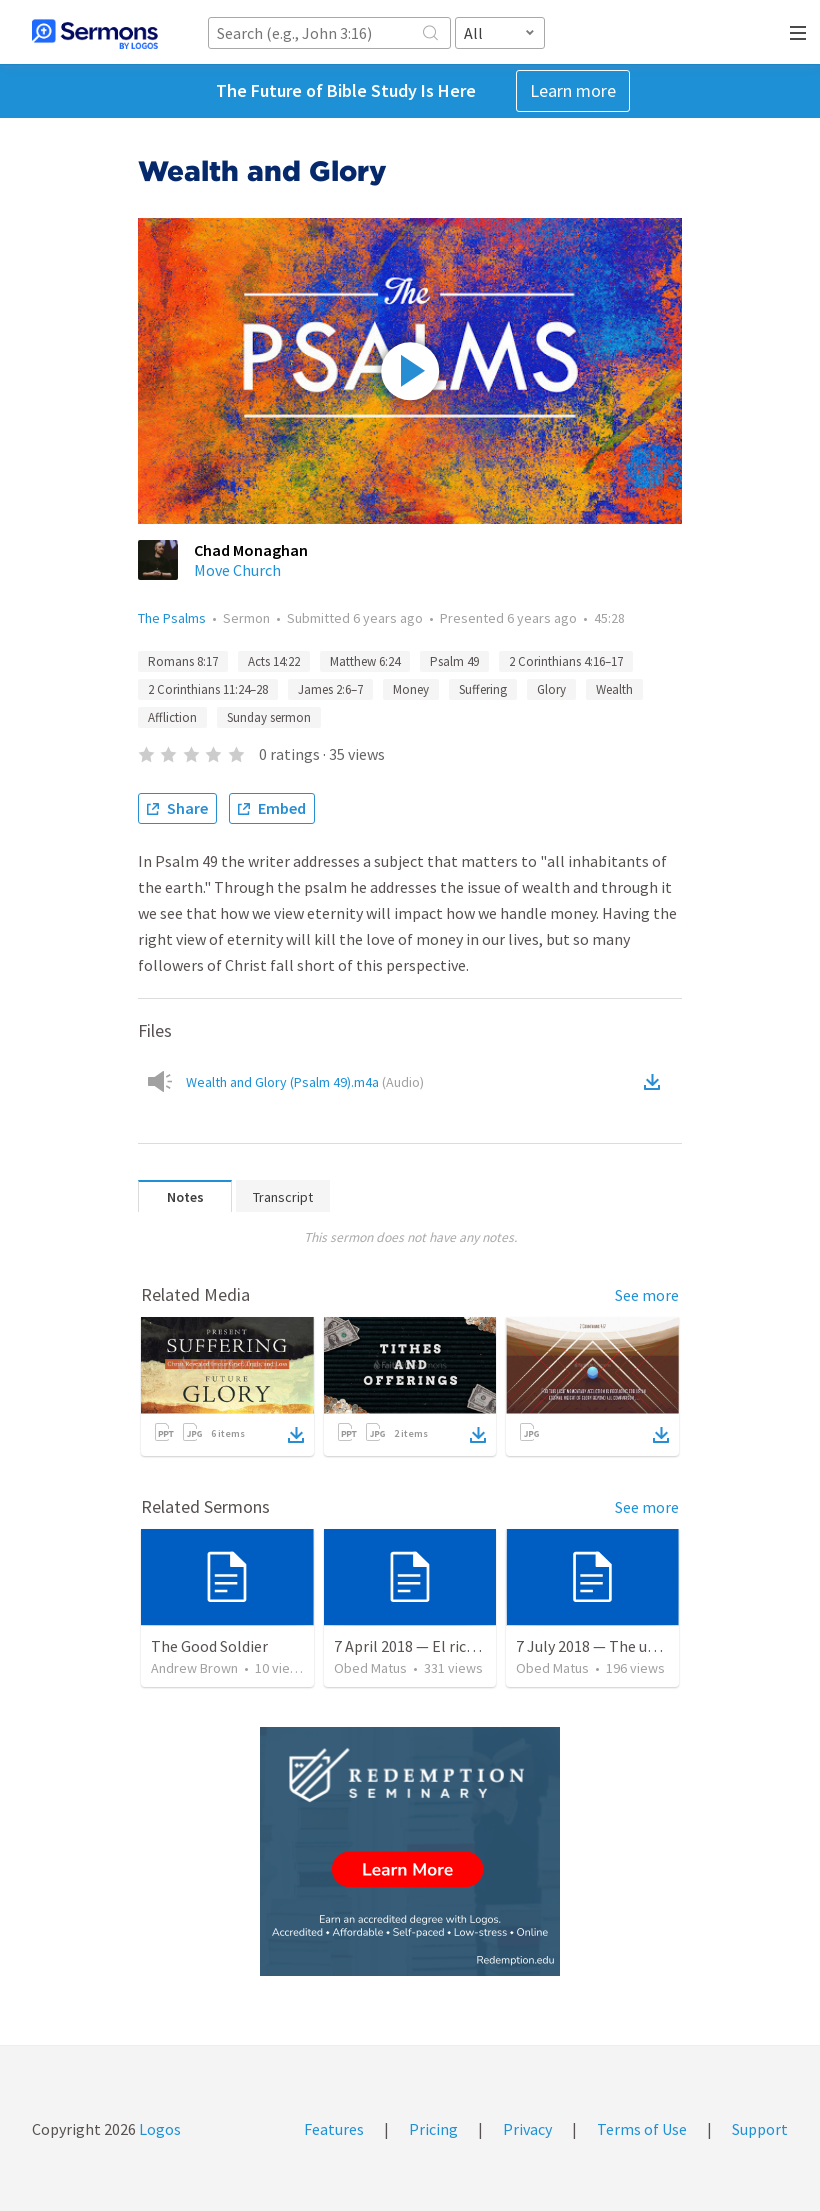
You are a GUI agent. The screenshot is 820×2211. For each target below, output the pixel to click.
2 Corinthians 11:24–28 (208, 689)
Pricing (433, 2129)
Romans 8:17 (183, 661)
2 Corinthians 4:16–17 (566, 661)
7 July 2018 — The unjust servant (626, 1646)
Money (411, 689)
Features (334, 2129)
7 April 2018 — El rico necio (424, 1646)
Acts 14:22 (274, 661)
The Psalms (172, 618)
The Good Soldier (209, 1646)
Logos (158, 2129)
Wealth (614, 689)
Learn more (573, 90)
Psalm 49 (454, 661)
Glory (551, 689)
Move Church (237, 570)
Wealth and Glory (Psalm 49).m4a (305, 1082)
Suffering (483, 689)
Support (760, 2129)
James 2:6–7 (330, 689)
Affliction (172, 717)
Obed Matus (370, 1668)
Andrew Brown (194, 1668)
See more (647, 1295)
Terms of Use (642, 2129)
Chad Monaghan (251, 550)
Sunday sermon (269, 717)
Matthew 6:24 (365, 661)
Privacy (527, 2129)
